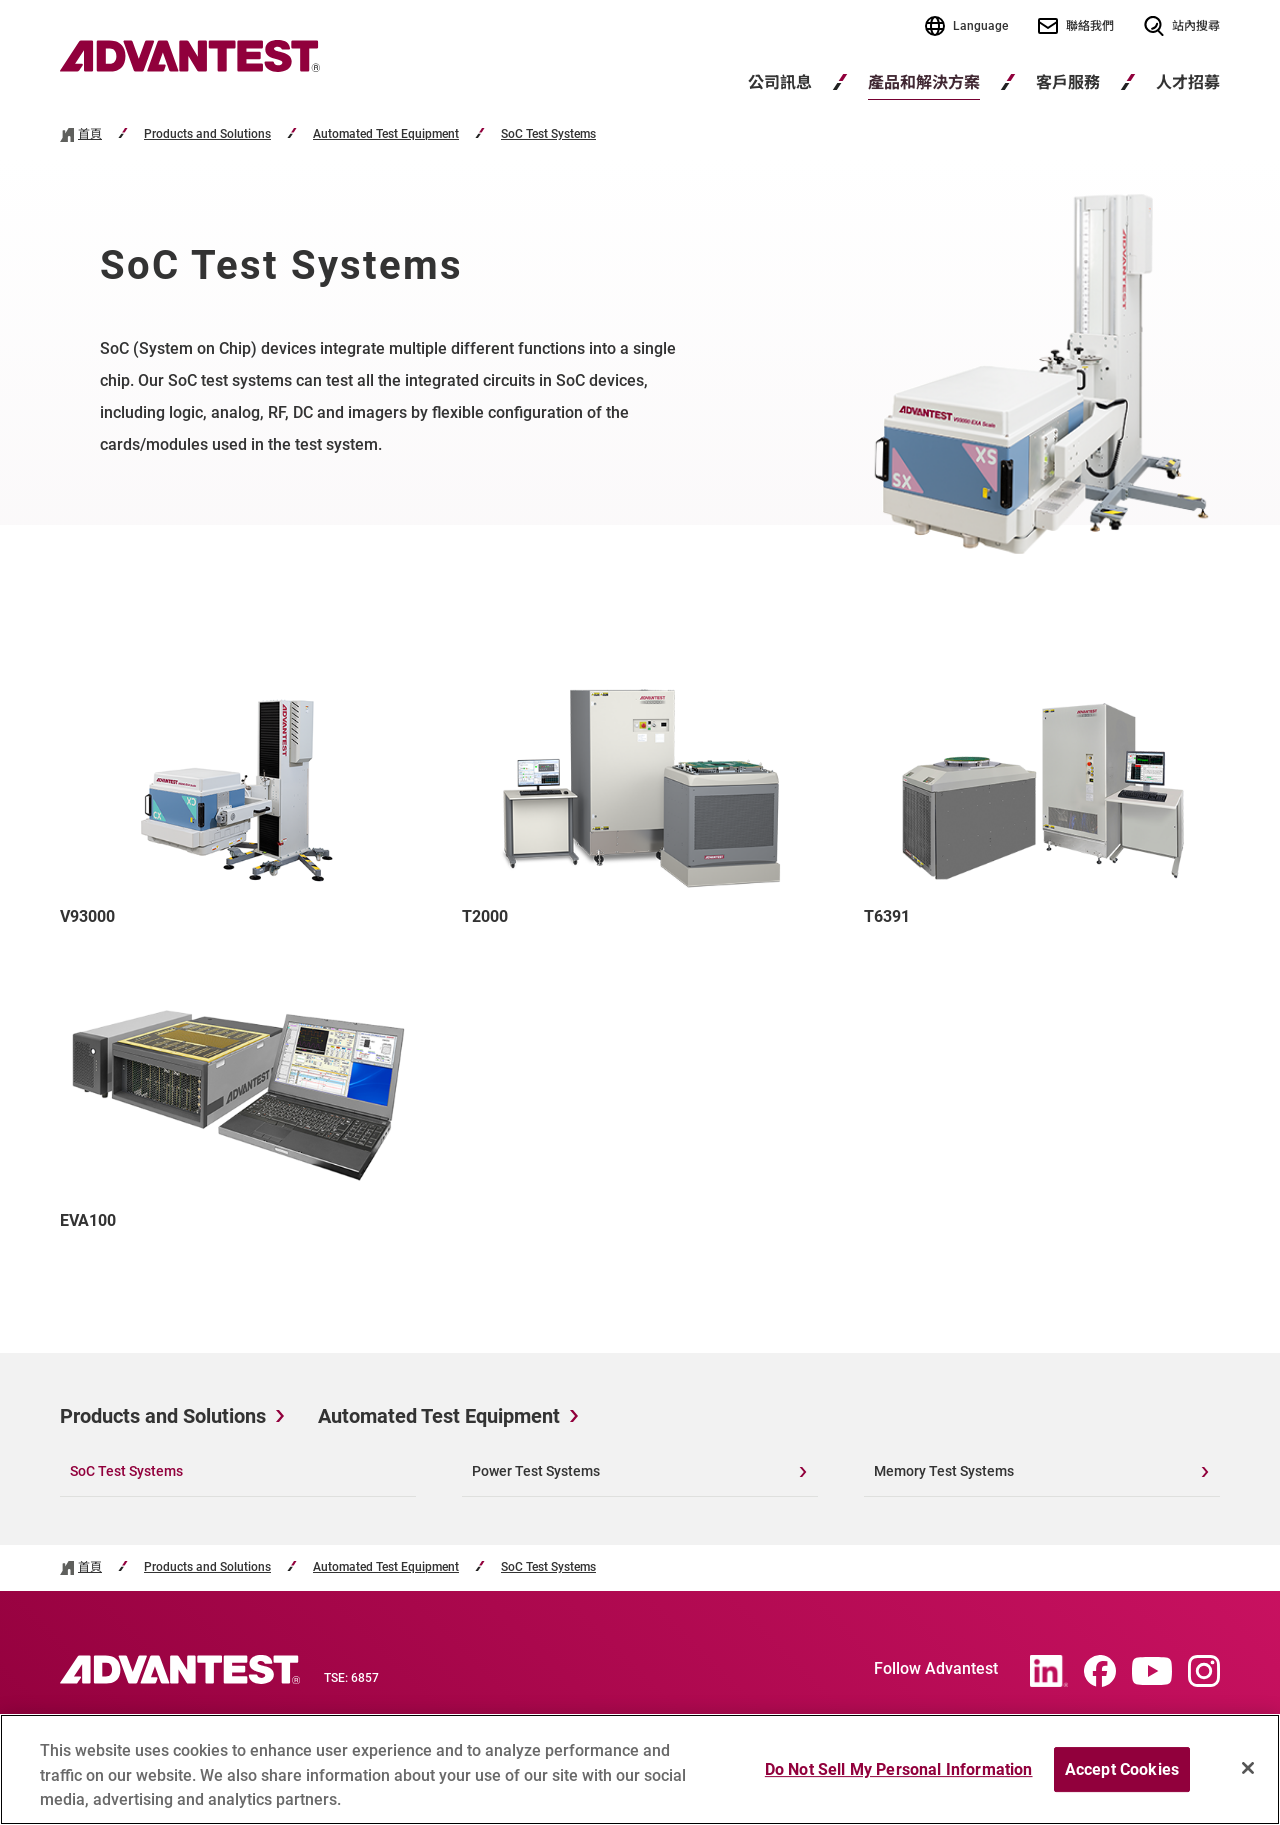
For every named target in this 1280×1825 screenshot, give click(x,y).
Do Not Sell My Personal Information (899, 1777)
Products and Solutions (207, 134)
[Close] (1248, 1776)
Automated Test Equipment (386, 134)
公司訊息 (780, 82)
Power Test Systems (536, 1471)
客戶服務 (1068, 82)
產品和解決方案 (924, 82)
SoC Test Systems (548, 134)
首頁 (90, 134)
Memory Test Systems (944, 1471)
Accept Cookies (1122, 1777)
